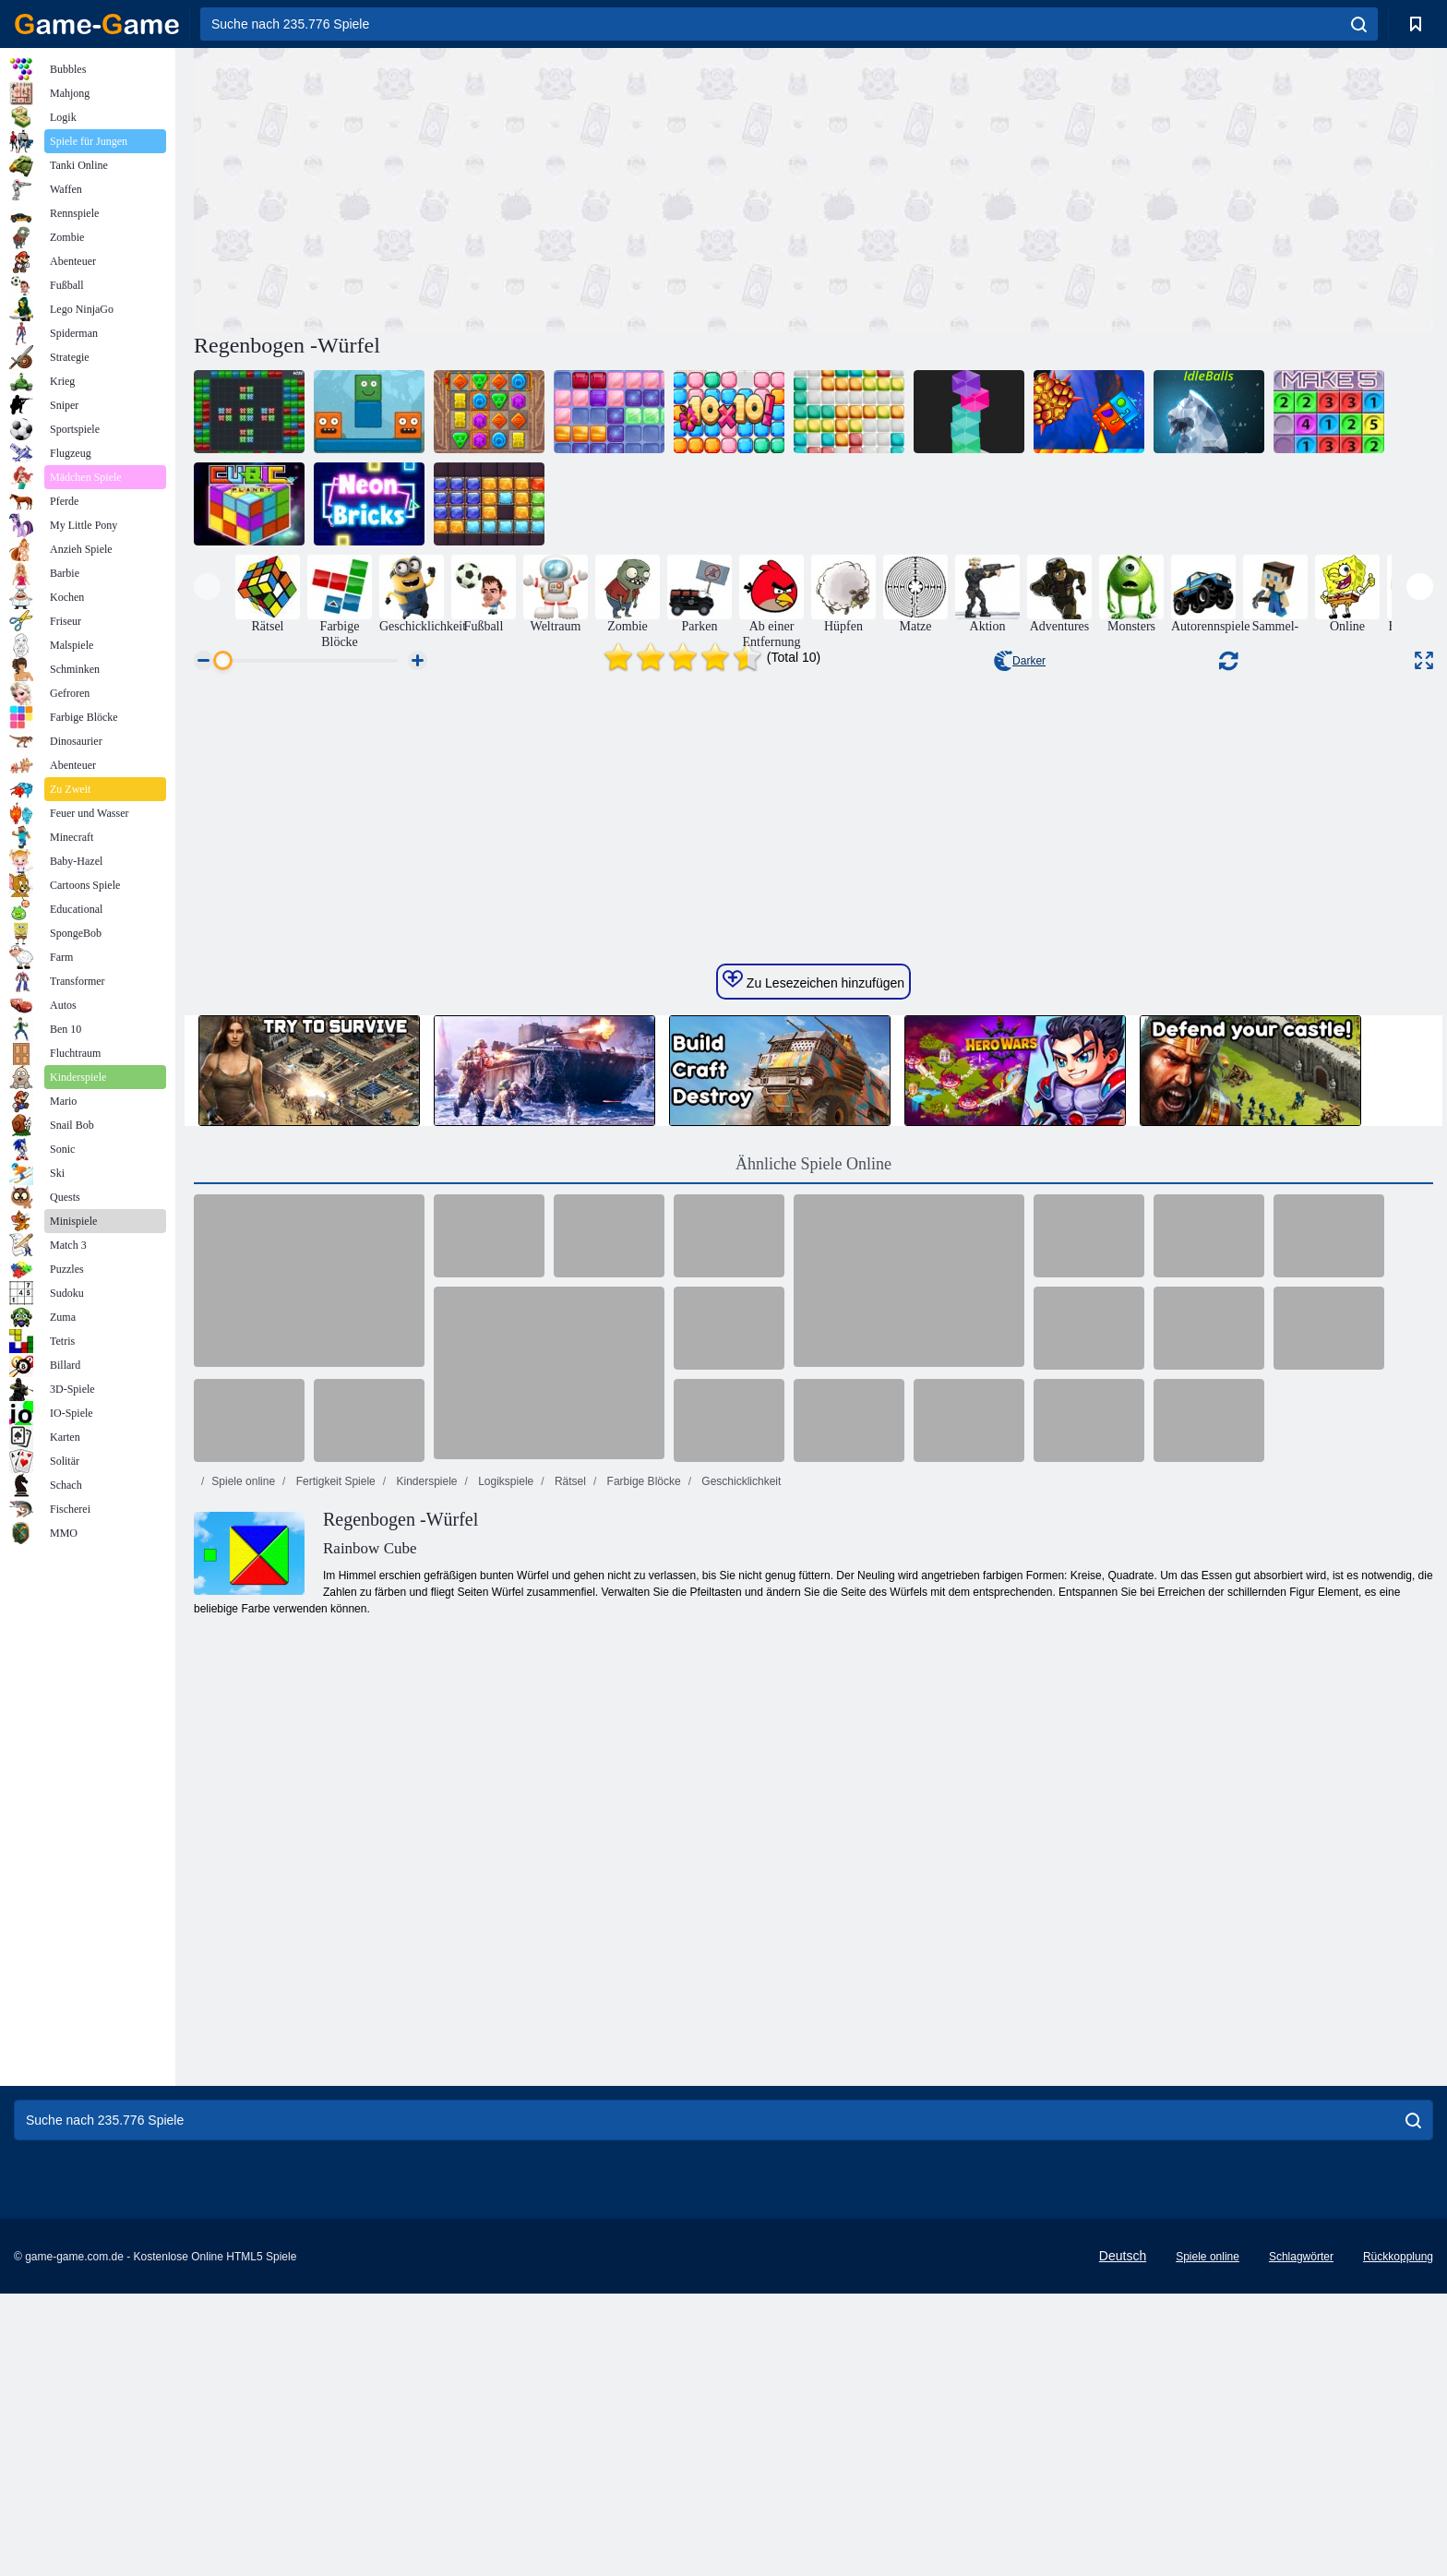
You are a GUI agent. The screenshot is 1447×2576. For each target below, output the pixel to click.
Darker (1020, 661)
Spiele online (243, 2046)
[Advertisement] (504, 187)
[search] (1359, 24)
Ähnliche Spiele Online (813, 1728)
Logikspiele (504, 2046)
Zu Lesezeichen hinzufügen (813, 1545)
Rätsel (569, 2046)
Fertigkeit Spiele (334, 2046)
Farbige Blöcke (642, 2046)
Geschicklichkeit (740, 2046)
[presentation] (207, 586)
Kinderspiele (425, 2046)
